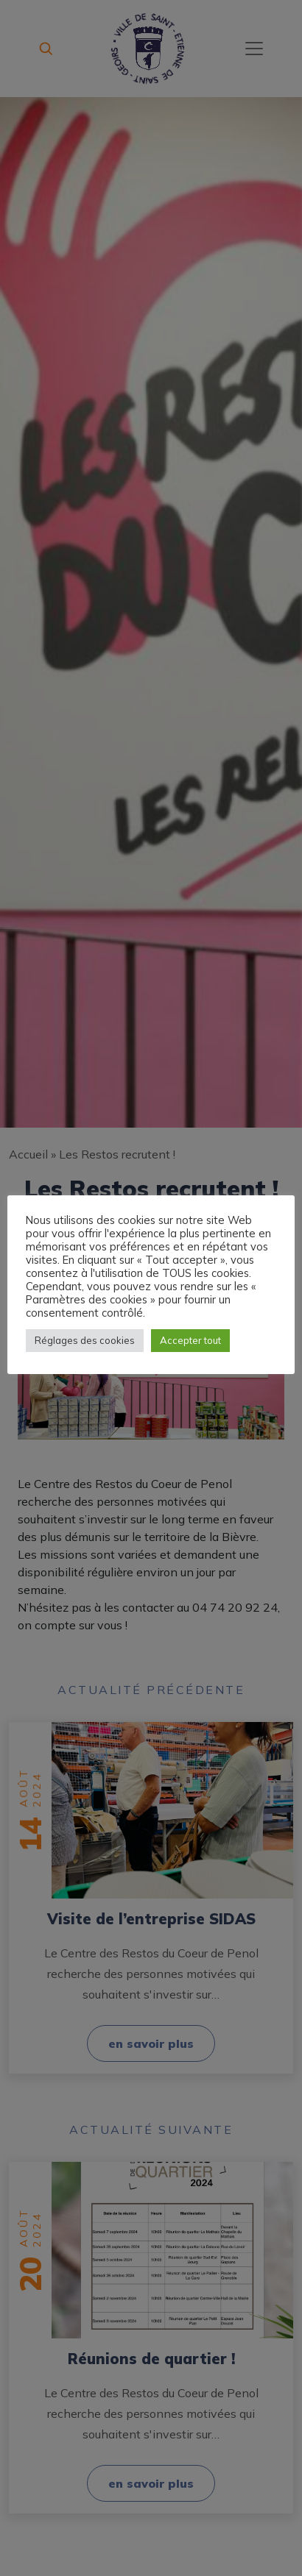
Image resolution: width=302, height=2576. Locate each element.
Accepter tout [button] (190, 1340)
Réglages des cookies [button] (85, 1340)
